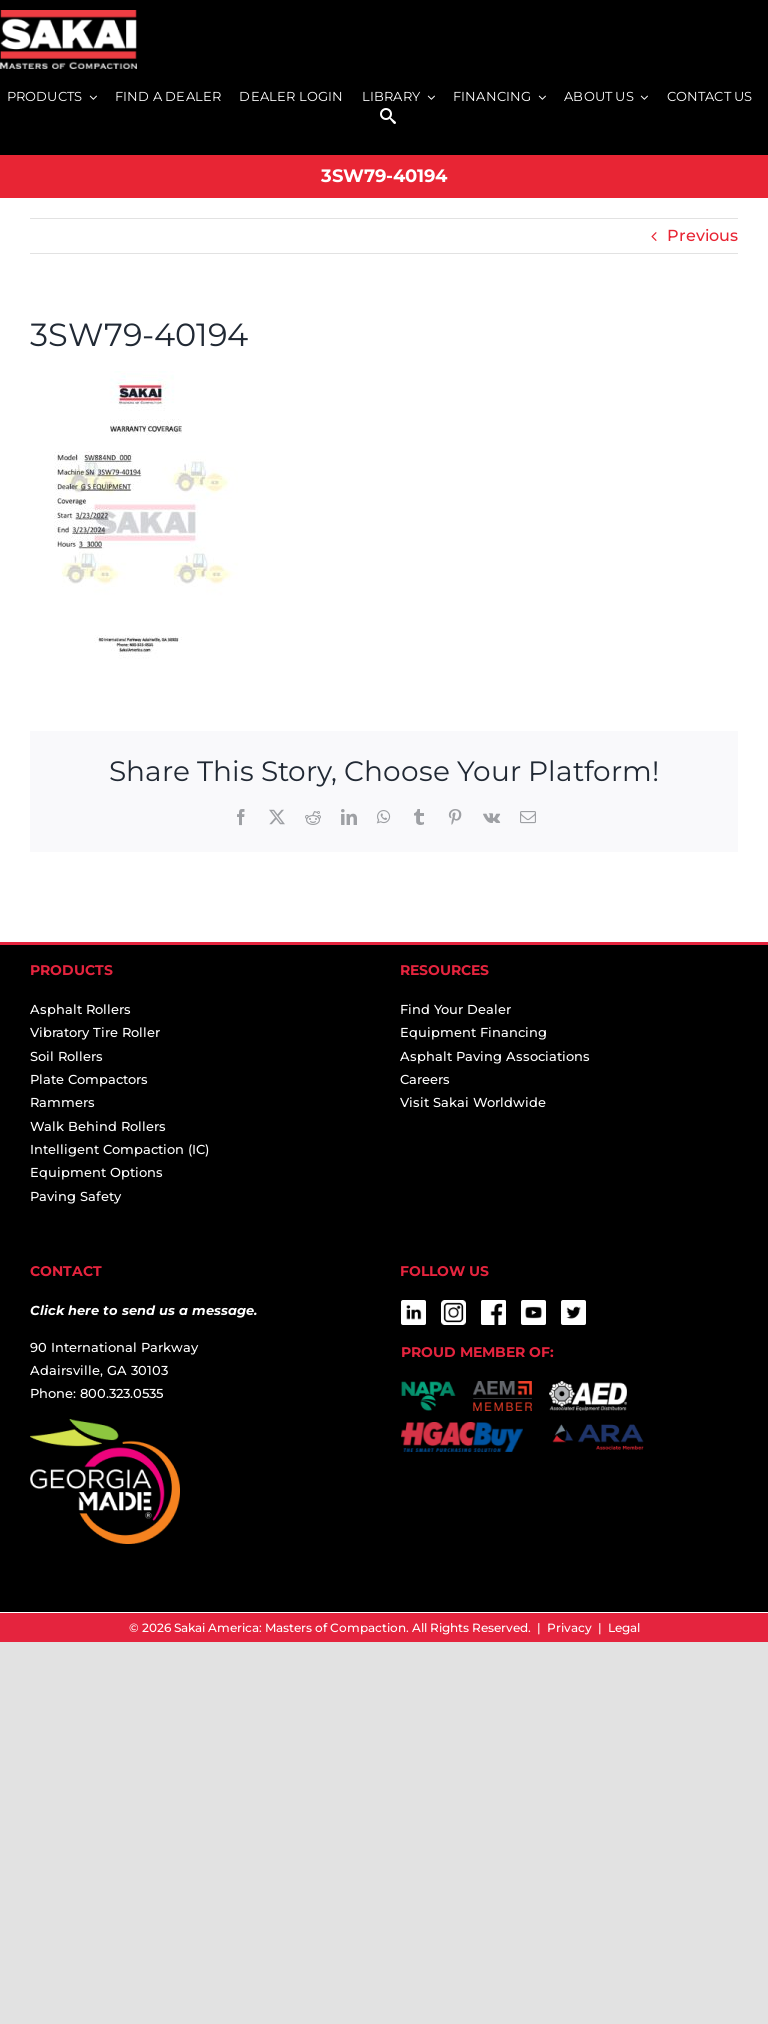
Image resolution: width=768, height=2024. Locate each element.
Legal (624, 1627)
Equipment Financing (473, 1032)
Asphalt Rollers (80, 1009)
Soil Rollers (66, 1056)
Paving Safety (75, 1196)
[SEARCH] (388, 117)
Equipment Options (96, 1172)
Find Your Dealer (455, 1009)
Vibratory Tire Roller (95, 1032)
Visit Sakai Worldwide (473, 1102)
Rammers (62, 1102)
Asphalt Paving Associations (495, 1056)
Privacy (569, 1627)
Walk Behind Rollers (98, 1126)
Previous (702, 235)
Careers (425, 1079)
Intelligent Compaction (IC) (119, 1149)
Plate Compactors (89, 1079)
